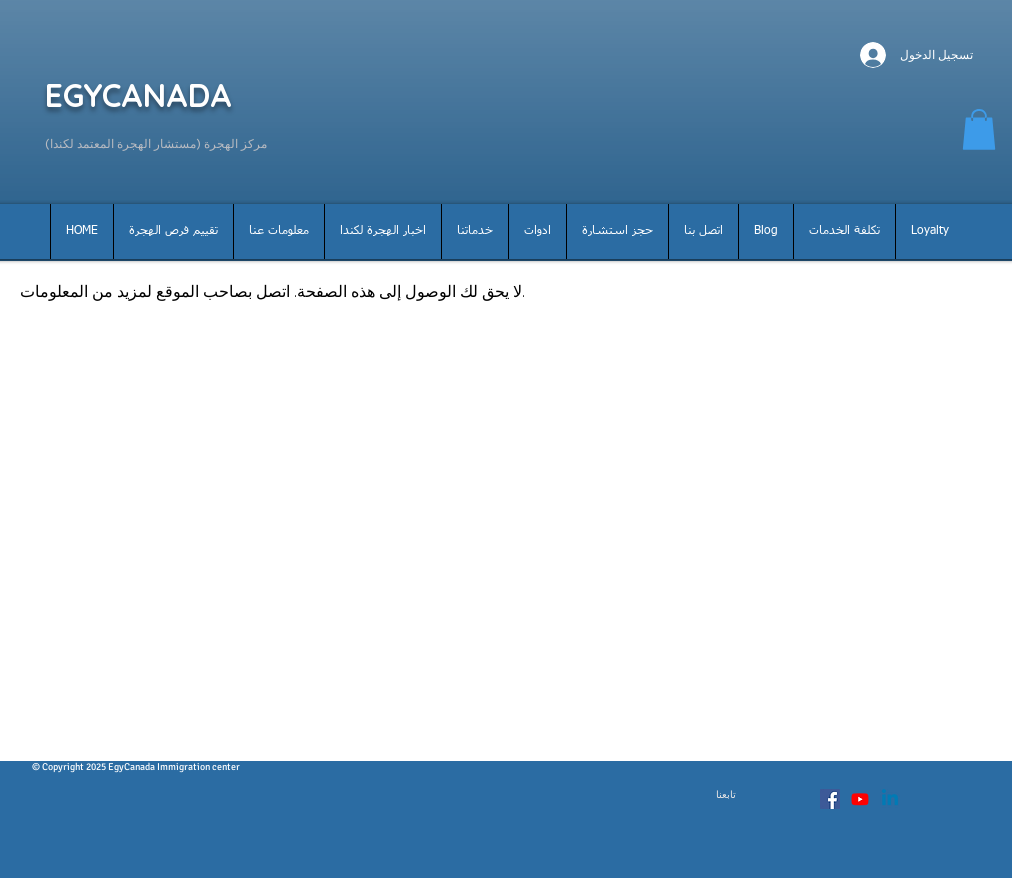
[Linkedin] (890, 799)
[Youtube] (860, 799)
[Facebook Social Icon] (830, 799)
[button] (979, 129)
